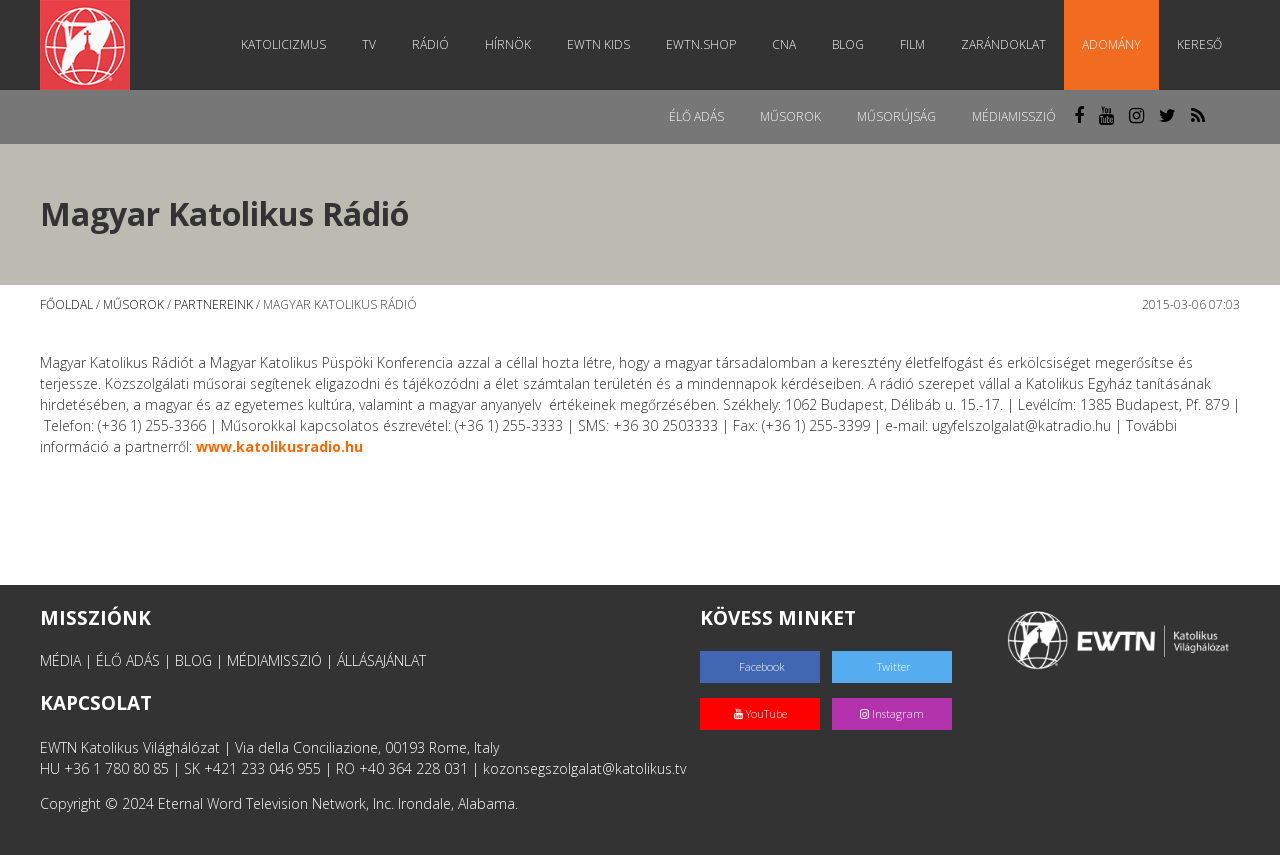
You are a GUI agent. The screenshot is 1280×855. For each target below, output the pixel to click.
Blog (848, 44)
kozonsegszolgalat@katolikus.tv (584, 768)
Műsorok (790, 116)
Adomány (1111, 44)
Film (912, 44)
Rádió (430, 44)
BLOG (193, 660)
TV (369, 44)
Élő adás (696, 116)
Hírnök (508, 44)
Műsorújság (896, 116)
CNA (784, 44)
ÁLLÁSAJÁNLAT (381, 660)
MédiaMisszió (1014, 116)
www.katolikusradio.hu (279, 446)
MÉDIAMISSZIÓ (274, 660)
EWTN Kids (598, 44)
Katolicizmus (283, 44)
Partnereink (213, 304)
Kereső (1199, 44)
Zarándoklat (1003, 44)
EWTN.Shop (701, 44)
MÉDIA (60, 660)
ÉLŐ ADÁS (128, 660)
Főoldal (66, 304)
